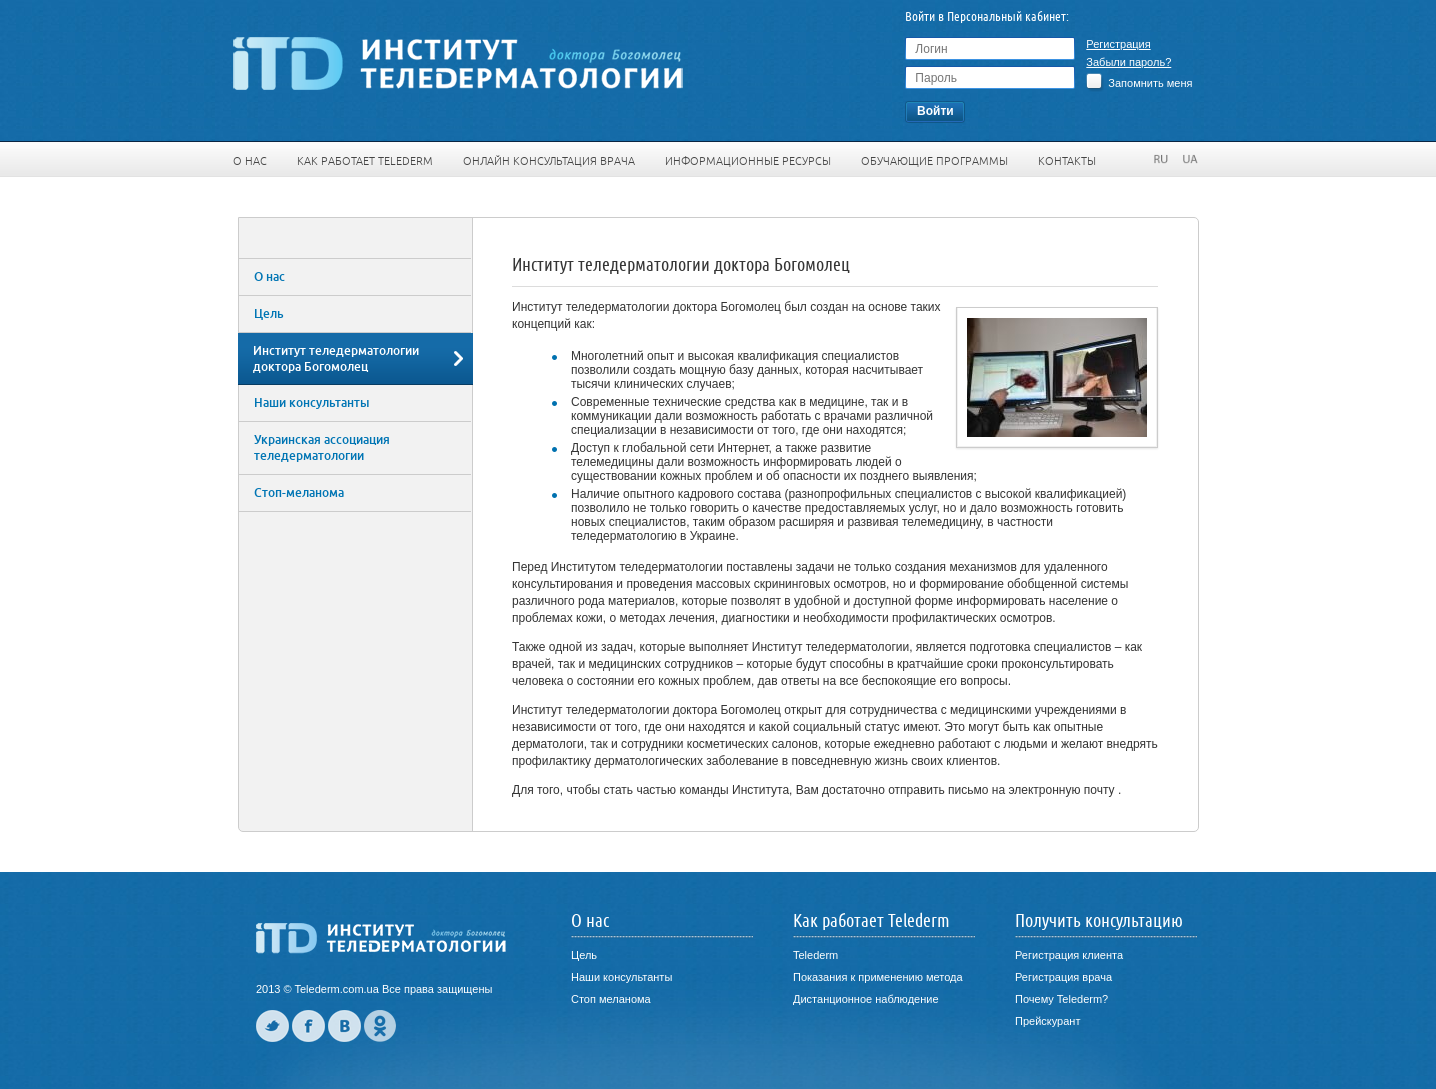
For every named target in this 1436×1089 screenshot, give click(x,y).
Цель (269, 314)
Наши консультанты (311, 403)
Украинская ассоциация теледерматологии (322, 448)
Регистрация (1118, 44)
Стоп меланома (611, 999)
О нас (250, 161)
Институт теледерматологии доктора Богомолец (336, 359)
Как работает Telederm (365, 161)
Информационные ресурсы (748, 161)
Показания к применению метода (878, 977)
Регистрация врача (1063, 977)
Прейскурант (1047, 1021)
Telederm (815, 955)
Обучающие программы (934, 161)
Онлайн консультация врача (549, 161)
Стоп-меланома (299, 493)
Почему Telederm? (1061, 999)
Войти (935, 111)
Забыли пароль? (1128, 62)
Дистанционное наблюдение (866, 999)
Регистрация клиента (1069, 955)
